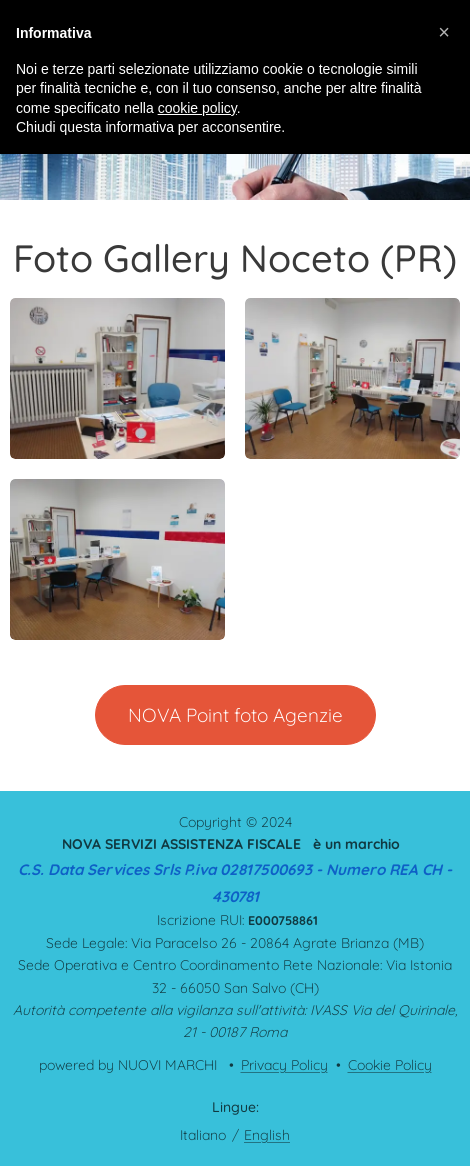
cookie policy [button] (197, 108)
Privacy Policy (284, 1065)
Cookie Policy (390, 1065)
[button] (444, 32)
